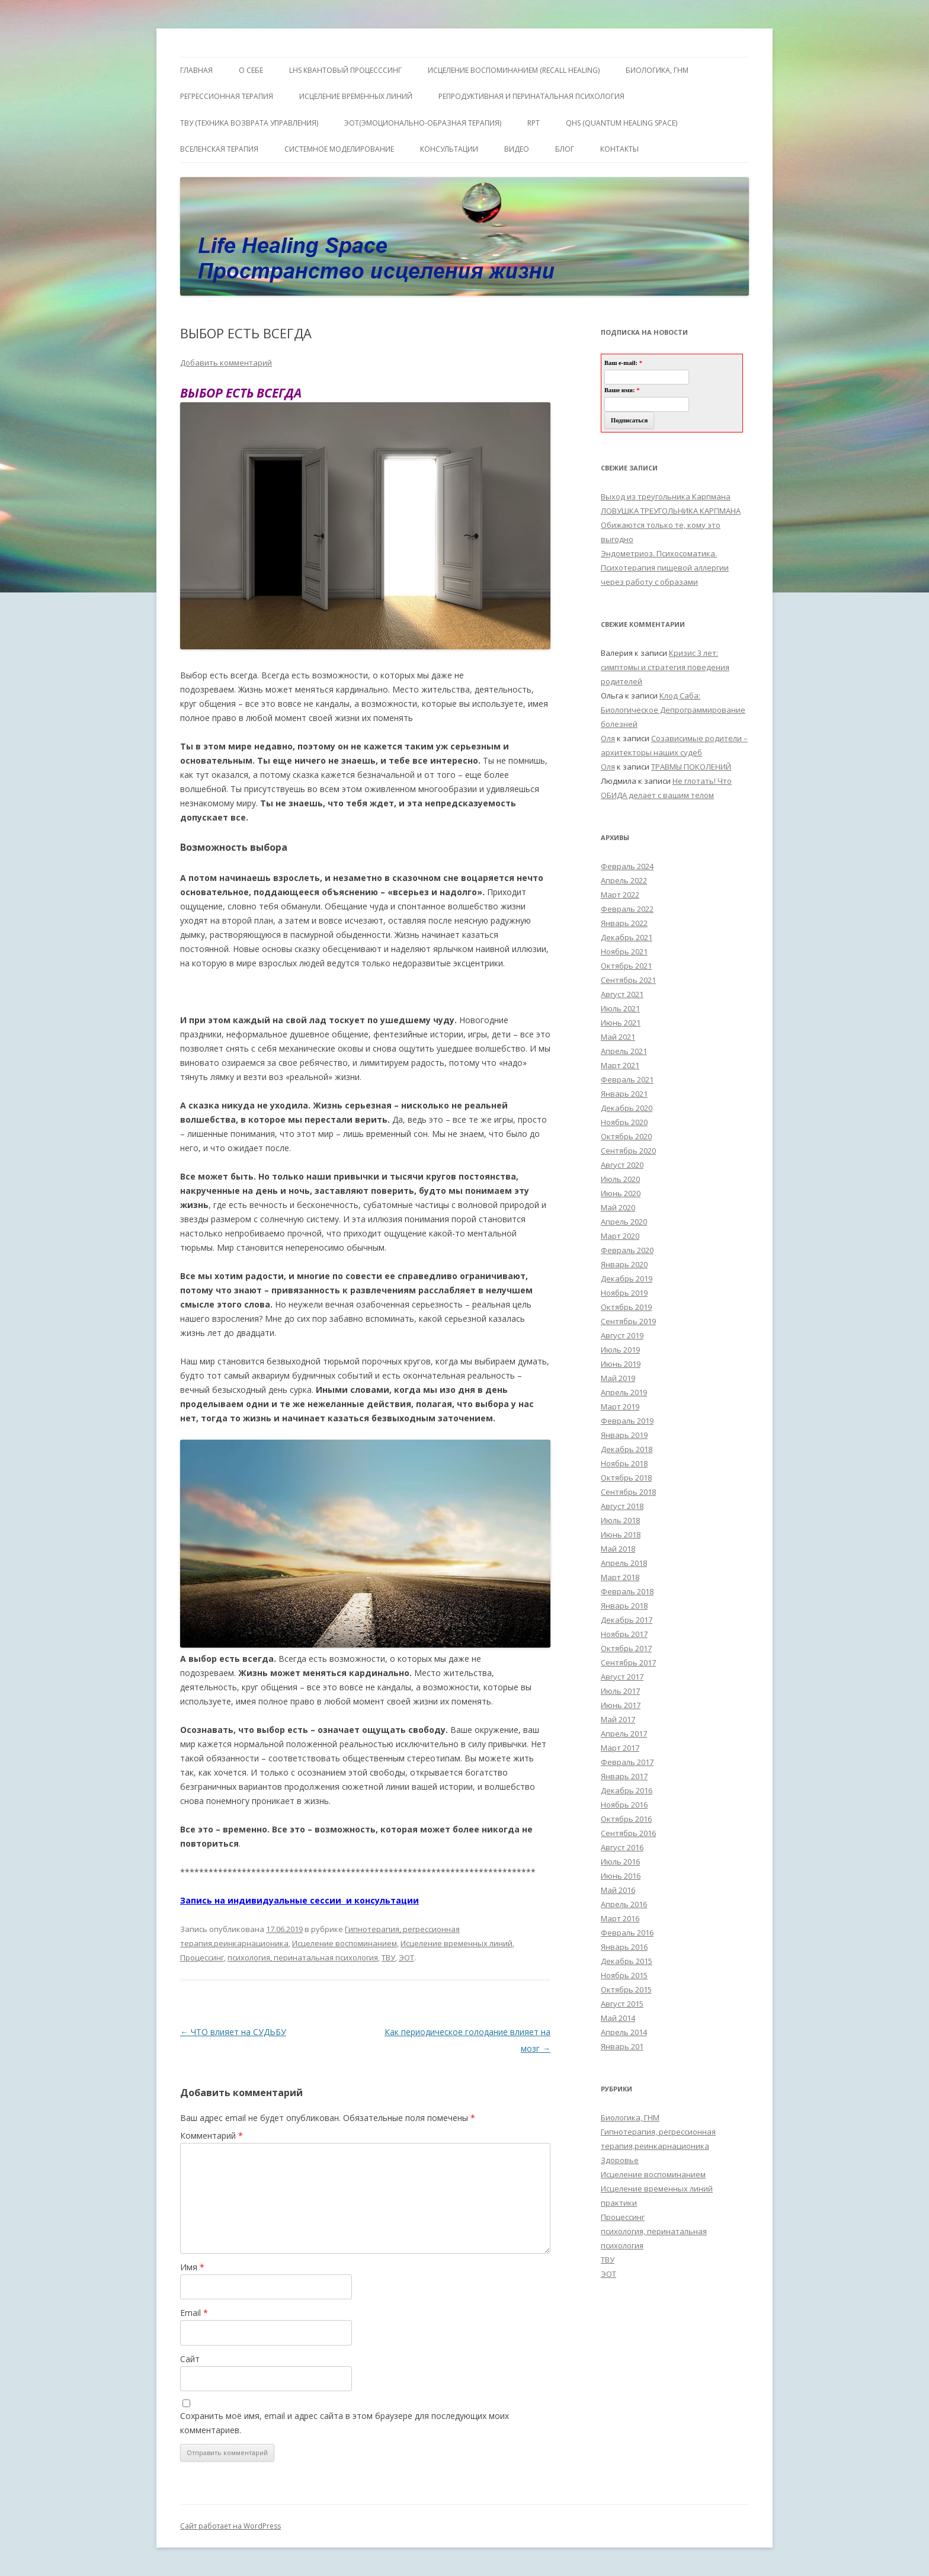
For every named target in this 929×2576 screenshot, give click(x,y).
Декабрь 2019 (626, 1278)
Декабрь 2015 (626, 1961)
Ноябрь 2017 (624, 1634)
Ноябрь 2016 (624, 1804)
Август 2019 (622, 1335)
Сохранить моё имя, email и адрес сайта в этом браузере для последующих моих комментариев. (344, 2423)
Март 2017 (620, 1747)
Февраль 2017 (627, 1762)
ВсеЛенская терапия (219, 149)
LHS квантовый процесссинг (345, 70)
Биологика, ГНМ (630, 2117)
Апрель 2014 (624, 2032)
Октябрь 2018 (626, 1477)
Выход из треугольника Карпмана (666, 496)
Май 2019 (618, 1378)
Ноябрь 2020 (624, 1122)
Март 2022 (620, 894)
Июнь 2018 (620, 1534)
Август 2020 (622, 1164)
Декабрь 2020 (626, 1108)
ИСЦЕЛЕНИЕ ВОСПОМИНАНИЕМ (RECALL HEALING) (514, 70)
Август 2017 (622, 1676)
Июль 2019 (620, 1349)
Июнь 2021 (620, 1022)
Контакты (619, 149)
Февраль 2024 (627, 866)
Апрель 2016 (624, 1904)
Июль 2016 (620, 1861)
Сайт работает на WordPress (230, 2526)
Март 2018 (620, 1577)
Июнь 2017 (620, 1705)
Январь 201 (622, 2046)
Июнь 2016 (620, 1875)
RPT (533, 123)
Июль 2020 (620, 1179)
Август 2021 (622, 994)
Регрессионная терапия (226, 96)
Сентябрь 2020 (628, 1150)
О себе (251, 70)
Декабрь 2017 (626, 1619)
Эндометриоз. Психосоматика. (659, 553)
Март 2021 (620, 1065)
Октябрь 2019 (626, 1307)
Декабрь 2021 (626, 937)
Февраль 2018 (627, 1591)
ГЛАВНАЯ (196, 70)
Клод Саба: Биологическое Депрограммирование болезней (673, 709)
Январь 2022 (624, 923)
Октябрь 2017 (626, 1648)
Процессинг (202, 1957)
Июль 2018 (620, 1520)
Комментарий (211, 2135)
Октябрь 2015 (626, 1989)
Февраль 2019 (627, 1420)
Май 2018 (618, 1548)
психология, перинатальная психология (303, 1957)
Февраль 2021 (627, 1079)
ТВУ (388, 1957)
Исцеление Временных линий (355, 96)
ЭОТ (406, 1957)
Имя (192, 2267)
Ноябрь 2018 (624, 1463)
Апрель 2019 (624, 1392)
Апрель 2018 (624, 1563)
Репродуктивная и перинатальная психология (531, 96)
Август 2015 (622, 2003)
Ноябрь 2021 (624, 951)
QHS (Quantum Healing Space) (621, 123)
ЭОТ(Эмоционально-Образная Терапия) (422, 123)
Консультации (449, 149)
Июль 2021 (620, 1008)
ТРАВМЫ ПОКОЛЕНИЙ (691, 766)
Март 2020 (620, 1236)
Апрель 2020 (624, 1221)
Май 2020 (618, 1207)
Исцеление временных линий (456, 1943)
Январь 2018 (624, 1605)
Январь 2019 (624, 1435)
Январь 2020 (624, 1264)
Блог (564, 149)
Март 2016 (620, 1918)
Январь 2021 (624, 1093)
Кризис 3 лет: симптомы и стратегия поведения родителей (665, 667)
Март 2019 (620, 1406)
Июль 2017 (620, 1691)
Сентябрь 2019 (628, 1321)
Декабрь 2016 (626, 1790)
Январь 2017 (624, 1776)
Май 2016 (618, 1890)
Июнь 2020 (620, 1193)
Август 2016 (622, 1847)
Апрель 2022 (624, 880)
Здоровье (620, 2160)
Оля (608, 738)
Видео (516, 149)
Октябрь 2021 (626, 965)
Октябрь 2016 (626, 1819)
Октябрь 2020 (626, 1136)
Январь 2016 (624, 1946)
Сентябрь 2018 (628, 1491)
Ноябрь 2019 (624, 1292)
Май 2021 (618, 1036)
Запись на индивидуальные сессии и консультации (299, 1900)
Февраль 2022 (627, 908)
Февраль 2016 (627, 1932)
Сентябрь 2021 (628, 980)
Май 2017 (618, 1719)
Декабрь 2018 (626, 1449)
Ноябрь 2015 (624, 1975)
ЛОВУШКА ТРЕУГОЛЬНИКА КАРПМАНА (671, 510)
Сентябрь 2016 (628, 1833)
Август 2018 (622, 1506)
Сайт (190, 2358)
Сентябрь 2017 (628, 1662)
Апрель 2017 (624, 1733)
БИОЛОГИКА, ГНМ (657, 70)
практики (619, 2202)
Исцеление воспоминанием (344, 1943)
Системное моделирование (339, 149)
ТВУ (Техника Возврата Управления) (249, 123)
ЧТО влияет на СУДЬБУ (233, 2031)
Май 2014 (618, 2018)
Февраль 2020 (627, 1250)
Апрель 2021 (624, 1051)
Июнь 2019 (620, 1364)
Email (194, 2312)
